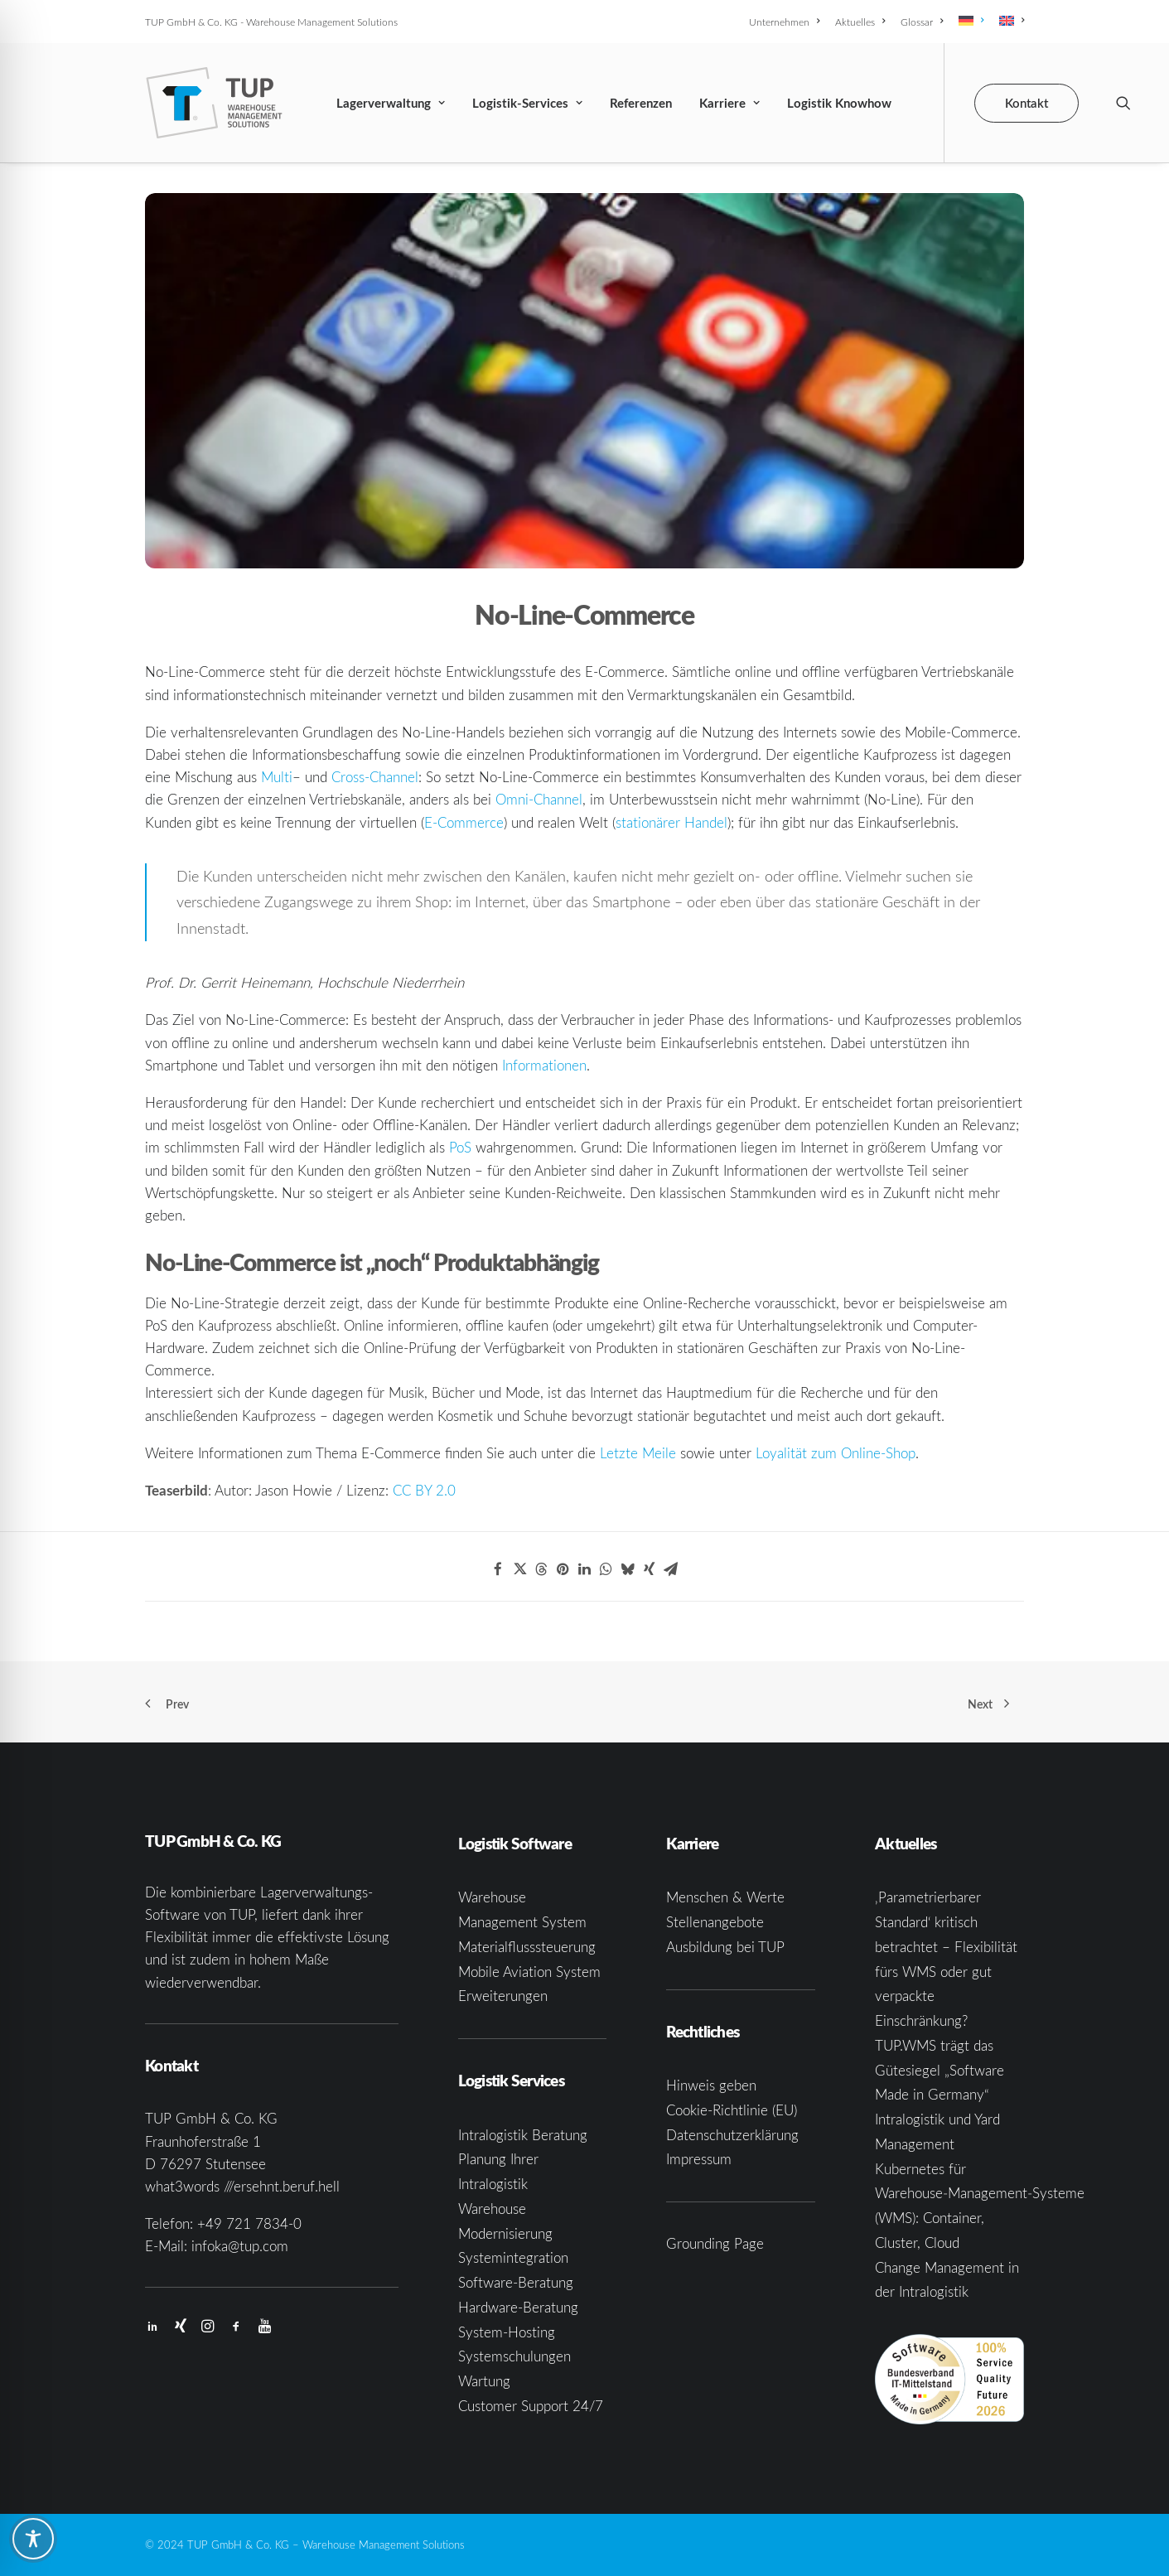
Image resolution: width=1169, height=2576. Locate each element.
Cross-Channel (374, 776)
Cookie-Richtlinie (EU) (731, 2109)
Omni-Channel (538, 799)
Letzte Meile (638, 1452)
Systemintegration (513, 2257)
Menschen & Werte (725, 1897)
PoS (460, 1147)
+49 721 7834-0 (249, 2223)
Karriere (729, 103)
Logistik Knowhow (839, 103)
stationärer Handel (671, 822)
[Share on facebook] (498, 1569)
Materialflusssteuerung (527, 1946)
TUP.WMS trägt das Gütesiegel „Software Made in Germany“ (939, 2070)
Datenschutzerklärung (732, 2134)
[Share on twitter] (519, 1569)
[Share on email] (670, 1569)
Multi (276, 776)
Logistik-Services (527, 103)
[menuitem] (787, 21)
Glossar (922, 21)
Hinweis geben (711, 2085)
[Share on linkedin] (584, 1569)
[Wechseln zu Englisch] (1008, 21)
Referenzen (641, 103)
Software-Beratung (515, 2282)
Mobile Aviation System (529, 1971)
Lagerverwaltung (390, 103)
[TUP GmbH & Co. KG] (214, 102)
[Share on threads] (541, 1569)
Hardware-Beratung (518, 2307)
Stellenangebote (715, 1921)
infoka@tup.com (239, 2245)
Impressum (699, 2158)
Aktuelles (860, 21)
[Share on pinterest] (562, 1569)
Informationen (544, 1065)
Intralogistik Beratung (522, 2134)
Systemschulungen (514, 2356)
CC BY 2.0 (424, 1490)
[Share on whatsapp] (606, 1569)
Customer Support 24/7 (530, 2405)
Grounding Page (715, 2243)
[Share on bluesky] (627, 1569)
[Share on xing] (649, 1569)
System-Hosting (506, 2332)
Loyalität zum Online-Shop (835, 1452)
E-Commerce (464, 822)
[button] (1123, 102)
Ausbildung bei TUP (725, 1946)
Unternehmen (784, 21)
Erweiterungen (503, 1995)
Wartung (484, 2380)
